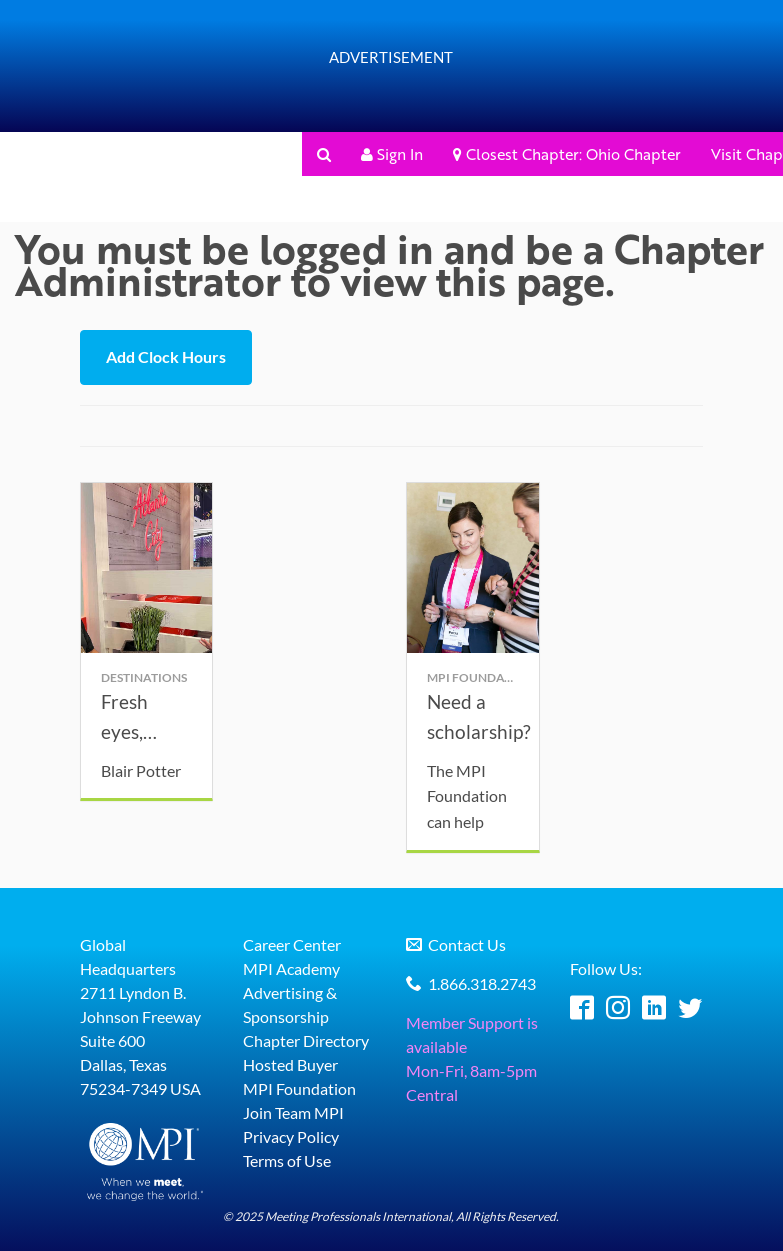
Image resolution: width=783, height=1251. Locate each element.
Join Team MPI (293, 1115)
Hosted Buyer (290, 1067)
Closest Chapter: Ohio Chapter (567, 154)
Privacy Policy (291, 1139)
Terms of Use (287, 1163)
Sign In (392, 154)
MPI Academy (291, 971)
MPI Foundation (299, 1091)
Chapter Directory (306, 1043)
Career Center (292, 947)
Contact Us (467, 947)
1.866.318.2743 (482, 986)
